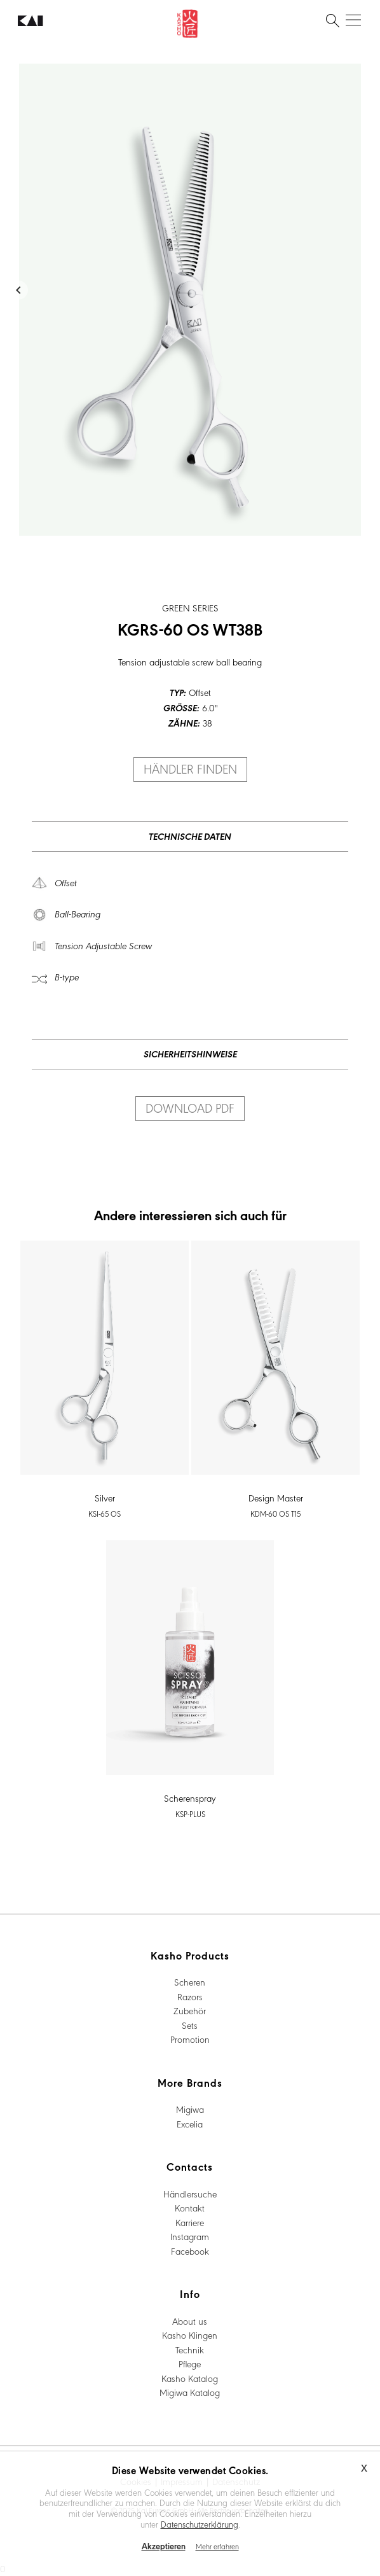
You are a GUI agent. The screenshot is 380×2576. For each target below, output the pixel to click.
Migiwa (190, 2109)
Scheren (189, 1981)
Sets (190, 2025)
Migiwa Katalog (189, 2392)
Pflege (190, 2363)
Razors (190, 1996)
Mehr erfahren (217, 2546)
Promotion (190, 2039)
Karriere (189, 2222)
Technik (189, 2349)
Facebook (190, 2251)
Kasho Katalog (189, 2378)
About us (189, 2321)
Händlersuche (190, 2193)
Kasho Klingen (189, 2335)
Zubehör (189, 2010)
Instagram (189, 2236)
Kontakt (190, 2207)
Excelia (190, 2123)
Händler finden (190, 768)
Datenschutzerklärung (199, 2524)
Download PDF (190, 1107)
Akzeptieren (164, 2546)
